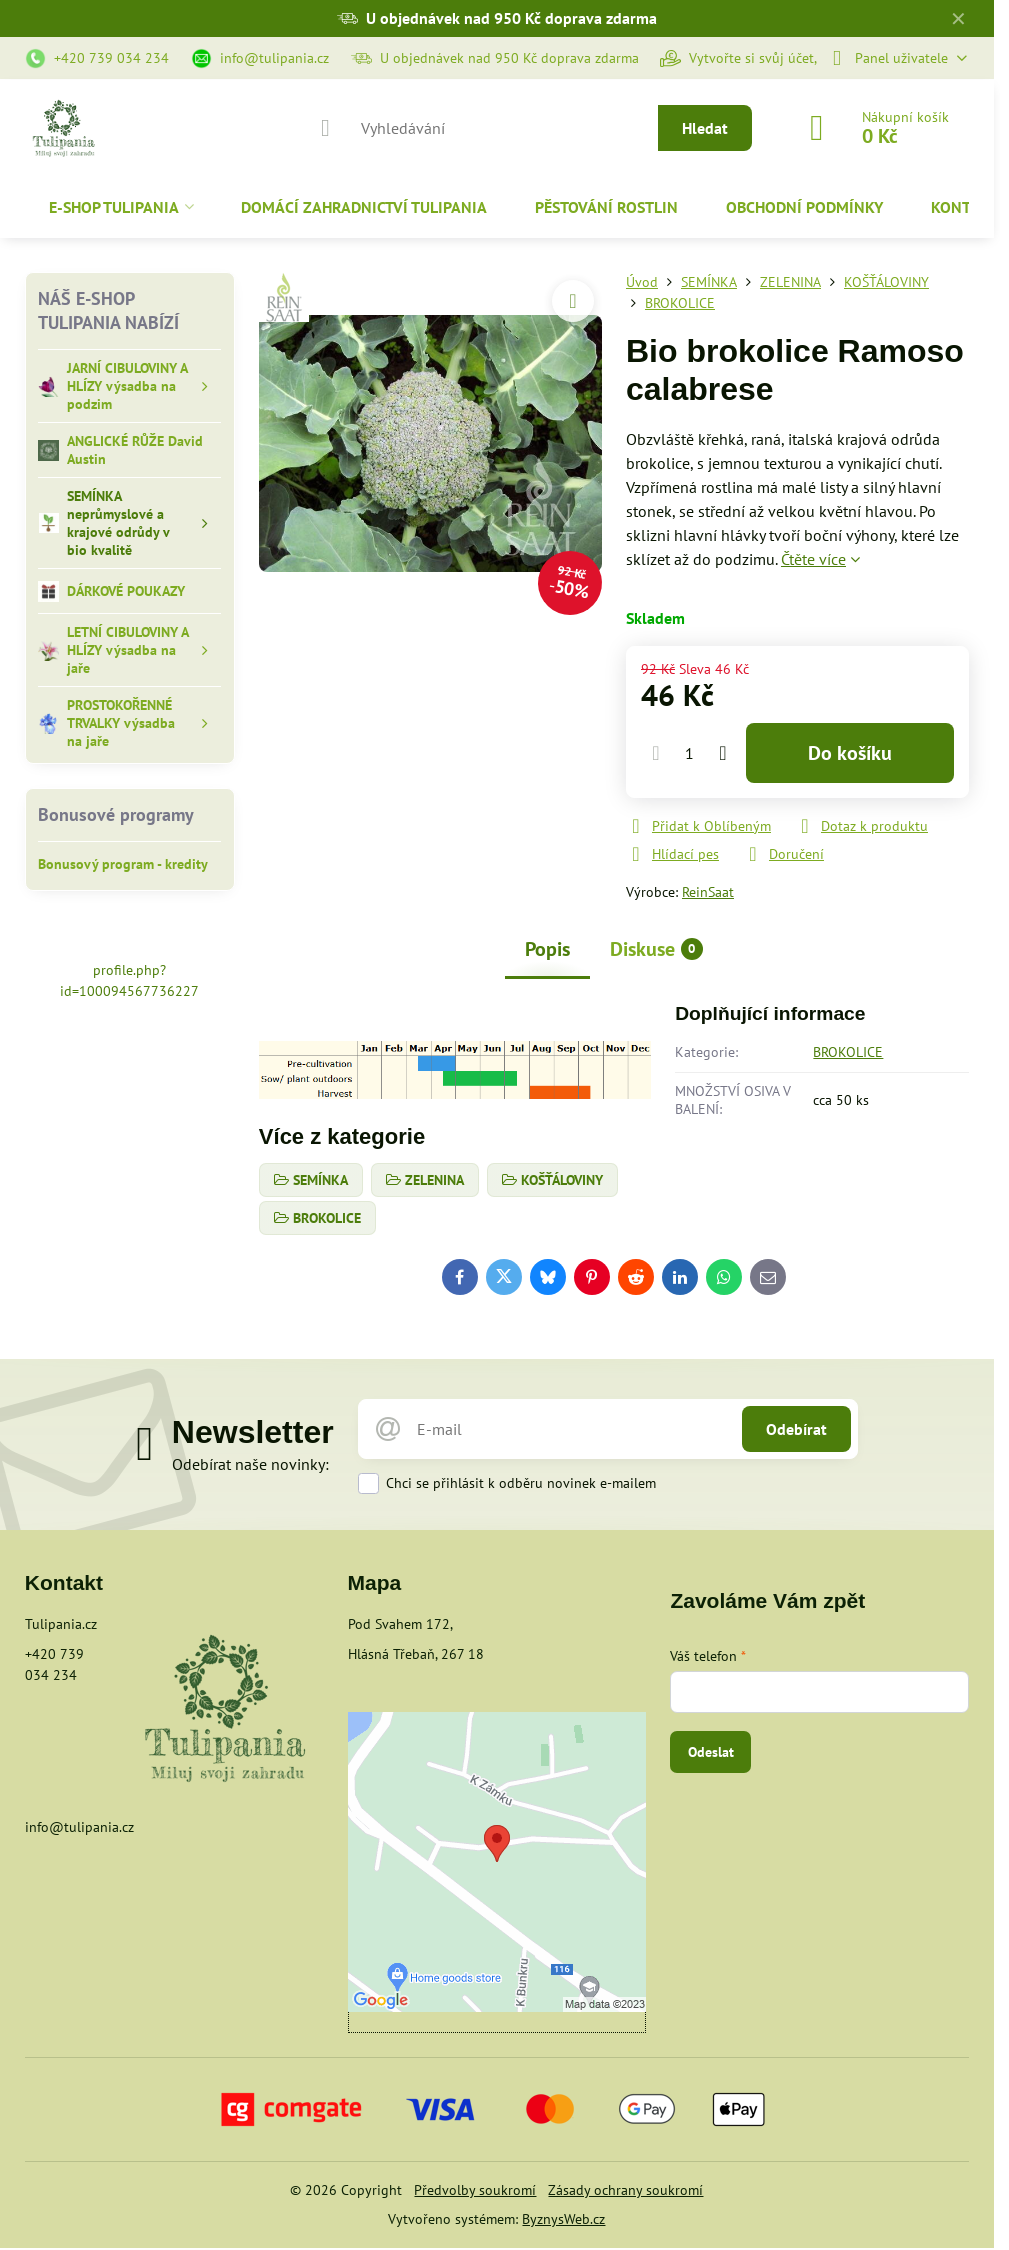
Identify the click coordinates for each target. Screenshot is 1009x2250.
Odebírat (796, 1429)
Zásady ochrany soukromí (625, 2190)
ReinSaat (708, 892)
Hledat (705, 128)
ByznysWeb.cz (563, 2219)
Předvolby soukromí (475, 2190)
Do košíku (850, 753)
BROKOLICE (848, 1052)
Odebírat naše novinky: (250, 1464)
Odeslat (711, 1752)
